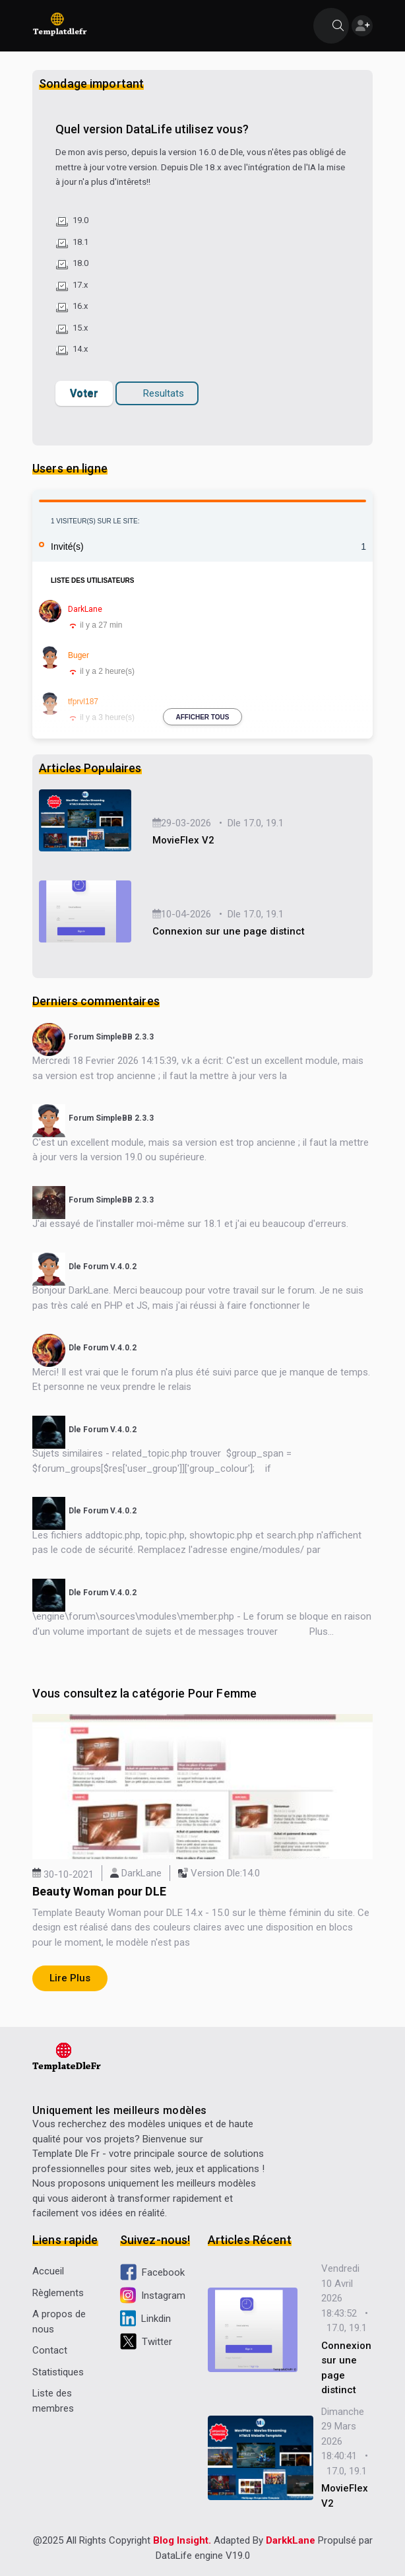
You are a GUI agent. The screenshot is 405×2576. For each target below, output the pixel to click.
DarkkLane (290, 2540)
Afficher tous (203, 717)
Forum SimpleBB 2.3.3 (111, 1036)
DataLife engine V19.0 (203, 2555)
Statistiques (58, 2372)
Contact (49, 2350)
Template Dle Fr (66, 2154)
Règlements (58, 2293)
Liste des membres (53, 2400)
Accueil (48, 2271)
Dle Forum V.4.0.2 (103, 1266)
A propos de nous (59, 2321)
